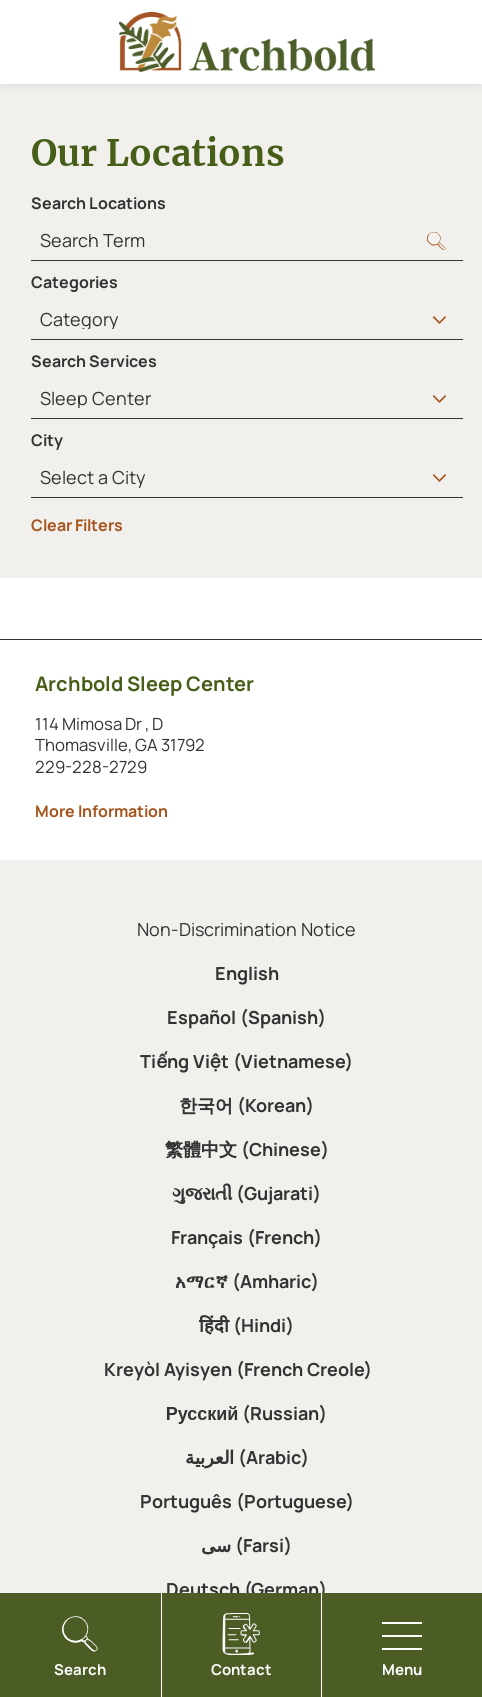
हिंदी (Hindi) (246, 1325)
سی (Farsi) (246, 1545)
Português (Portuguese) (247, 1501)
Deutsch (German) (246, 1589)
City (47, 440)
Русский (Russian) (247, 1413)
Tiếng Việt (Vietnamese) (246, 1061)
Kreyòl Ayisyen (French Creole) (238, 1369)
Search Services (94, 361)
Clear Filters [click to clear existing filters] (77, 525)
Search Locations (98, 203)
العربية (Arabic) (247, 1457)
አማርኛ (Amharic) (247, 1281)
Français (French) (246, 1237)
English (247, 973)
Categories (74, 282)
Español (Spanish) (246, 1017)
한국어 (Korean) (246, 1105)
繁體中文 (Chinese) (247, 1149)
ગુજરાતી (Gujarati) (246, 1193)
